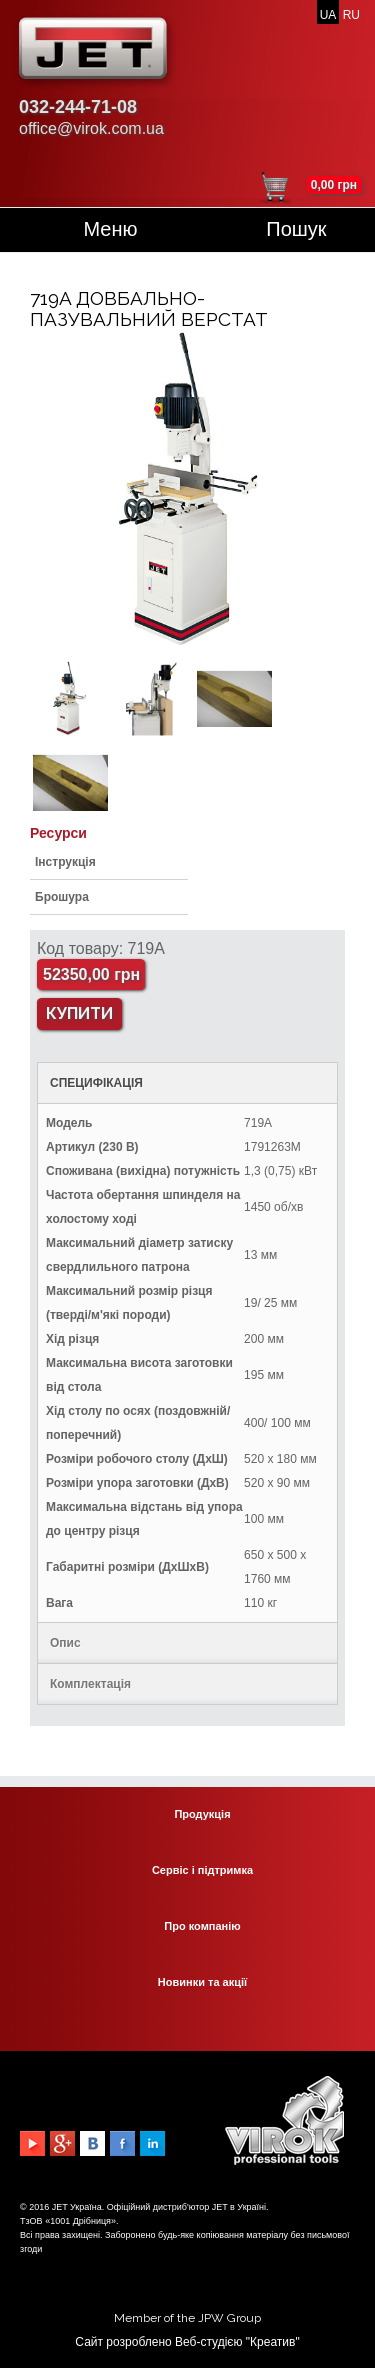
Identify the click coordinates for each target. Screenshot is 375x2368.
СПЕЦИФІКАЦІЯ (96, 1083)
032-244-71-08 (78, 107)
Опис (65, 1643)
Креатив (272, 2342)
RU (351, 15)
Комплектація (90, 1684)
